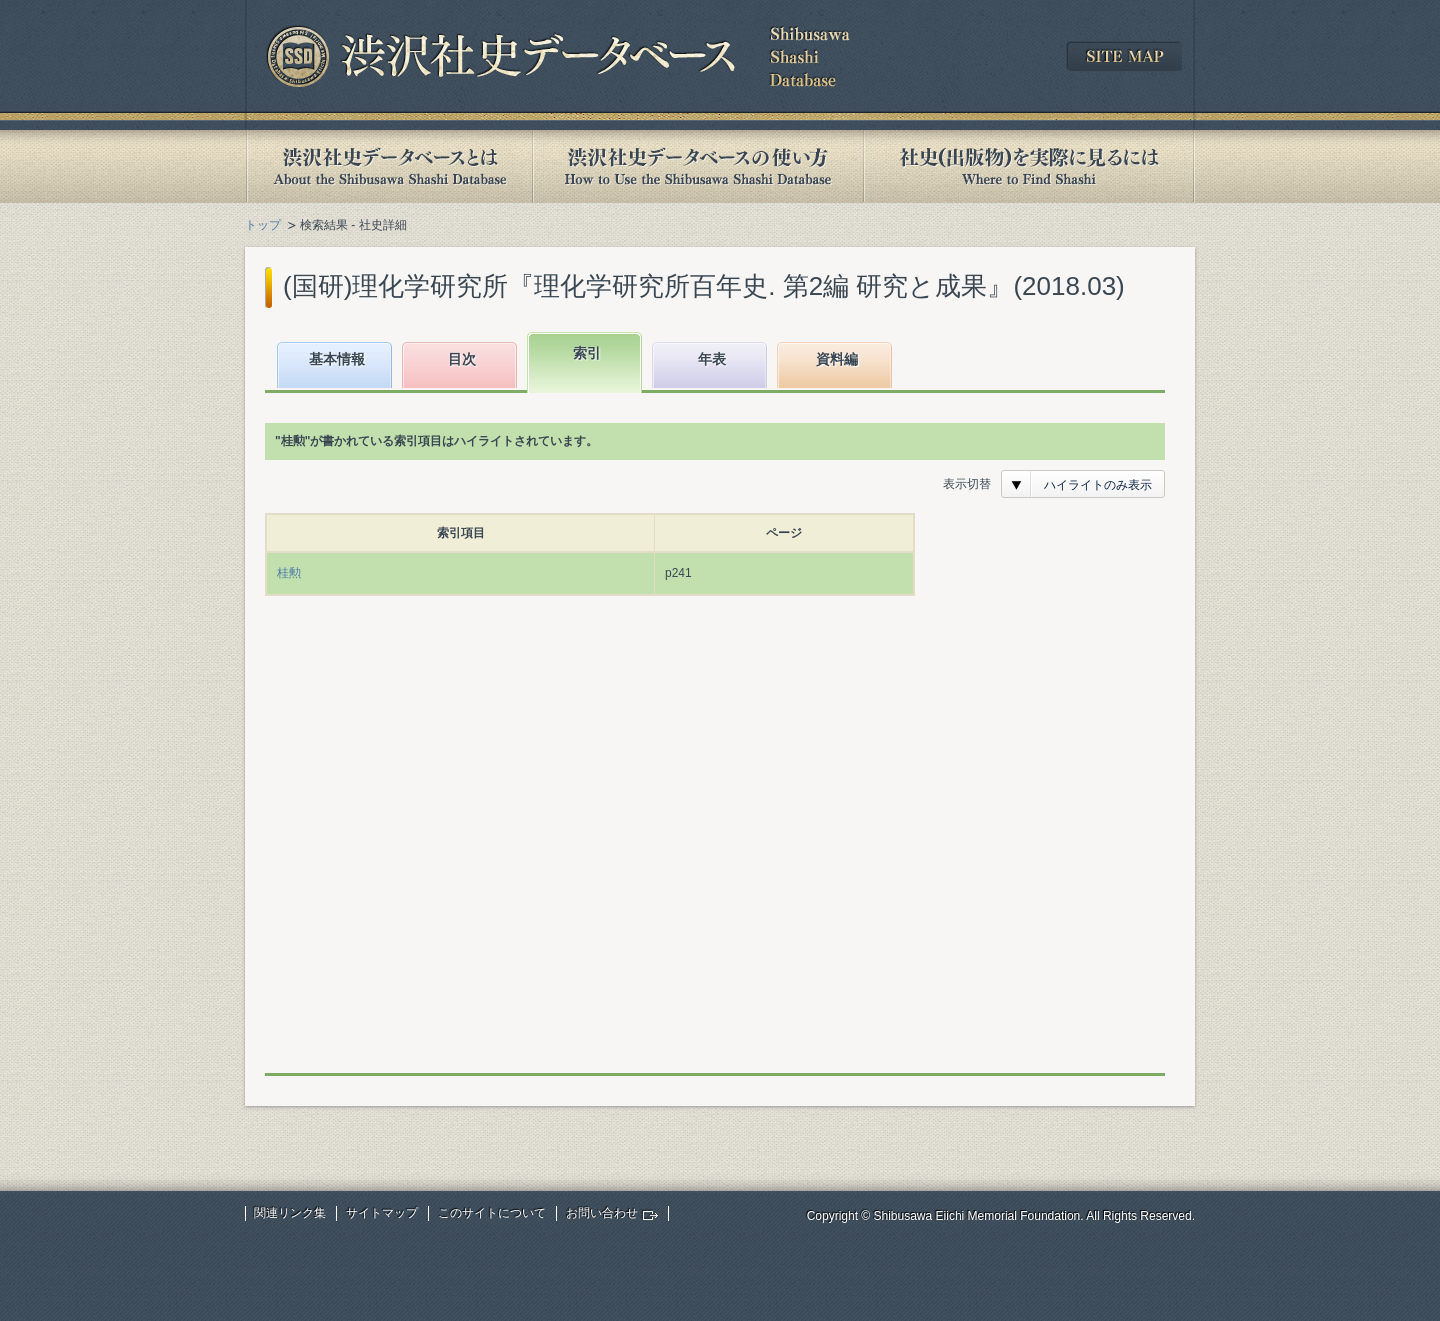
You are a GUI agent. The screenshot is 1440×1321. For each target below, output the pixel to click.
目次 (462, 359)
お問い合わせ (602, 1213)
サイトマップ (382, 1213)
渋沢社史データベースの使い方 (698, 166)
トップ (263, 225)
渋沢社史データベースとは (388, 166)
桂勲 (289, 573)
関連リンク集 (290, 1213)
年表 (712, 359)
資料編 (837, 359)
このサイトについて (492, 1213)
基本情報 (337, 359)
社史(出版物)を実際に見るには (1029, 166)
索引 (587, 353)
